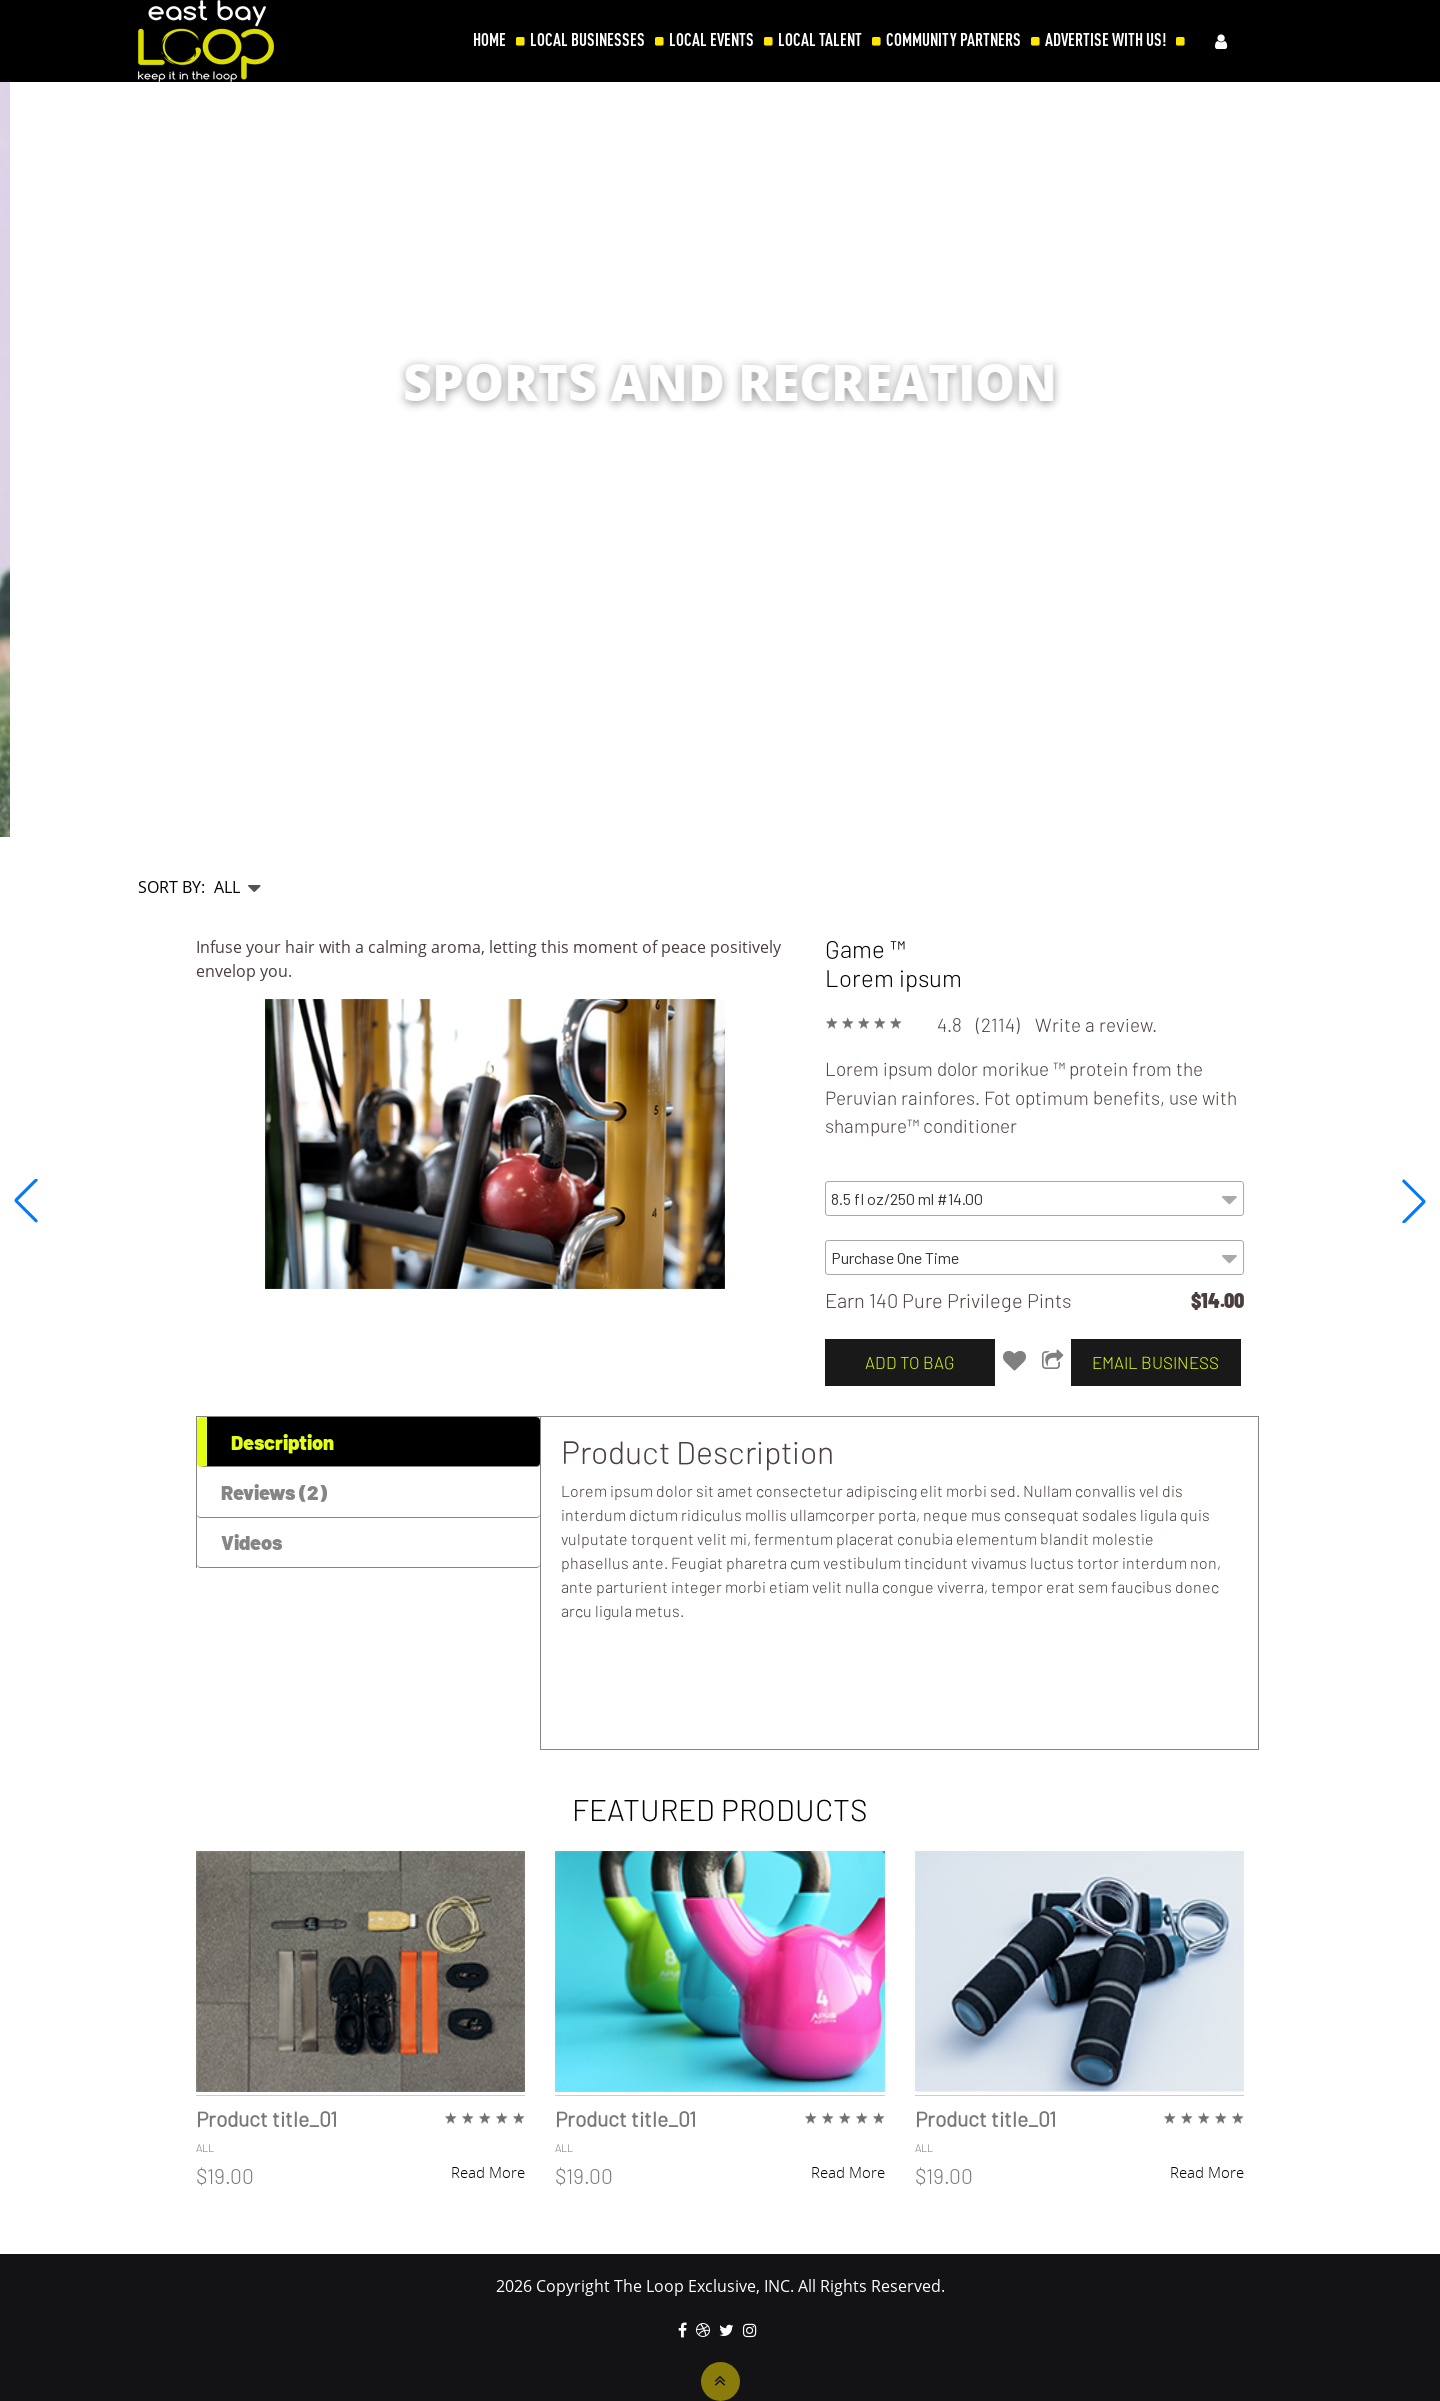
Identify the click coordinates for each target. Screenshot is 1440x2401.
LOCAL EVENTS (711, 40)
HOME (489, 40)
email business (1155, 1362)
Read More (488, 2172)
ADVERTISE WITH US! (1105, 40)
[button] (1414, 1201)
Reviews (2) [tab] (274, 1492)
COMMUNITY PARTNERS (953, 40)
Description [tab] (282, 1442)
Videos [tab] (251, 1542)
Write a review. (1096, 1024)
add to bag (909, 1362)
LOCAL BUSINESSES (587, 40)
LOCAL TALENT (820, 40)
